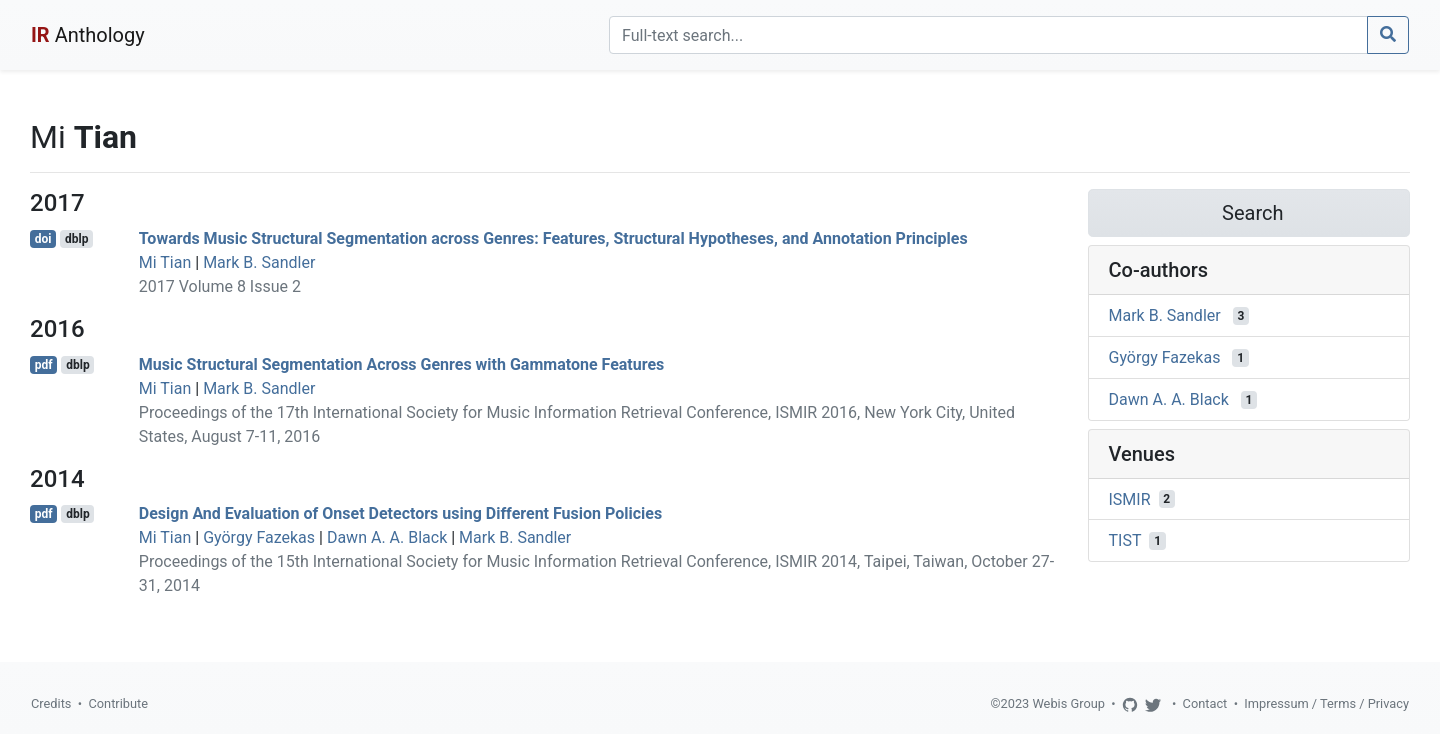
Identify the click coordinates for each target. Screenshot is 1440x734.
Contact (1205, 703)
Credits (51, 703)
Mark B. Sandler (259, 262)
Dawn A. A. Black (387, 537)
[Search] (988, 35)
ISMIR (1130, 498)
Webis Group (1068, 703)
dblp (76, 239)
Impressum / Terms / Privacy (1326, 703)
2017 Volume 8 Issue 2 (220, 286)
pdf (44, 365)
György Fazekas (259, 537)
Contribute (118, 703)
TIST (1125, 540)
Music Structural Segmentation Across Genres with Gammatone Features (402, 364)
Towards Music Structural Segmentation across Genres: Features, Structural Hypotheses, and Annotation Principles (553, 238)
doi (43, 239)
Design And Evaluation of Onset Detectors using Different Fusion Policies (400, 513)
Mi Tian (165, 262)
